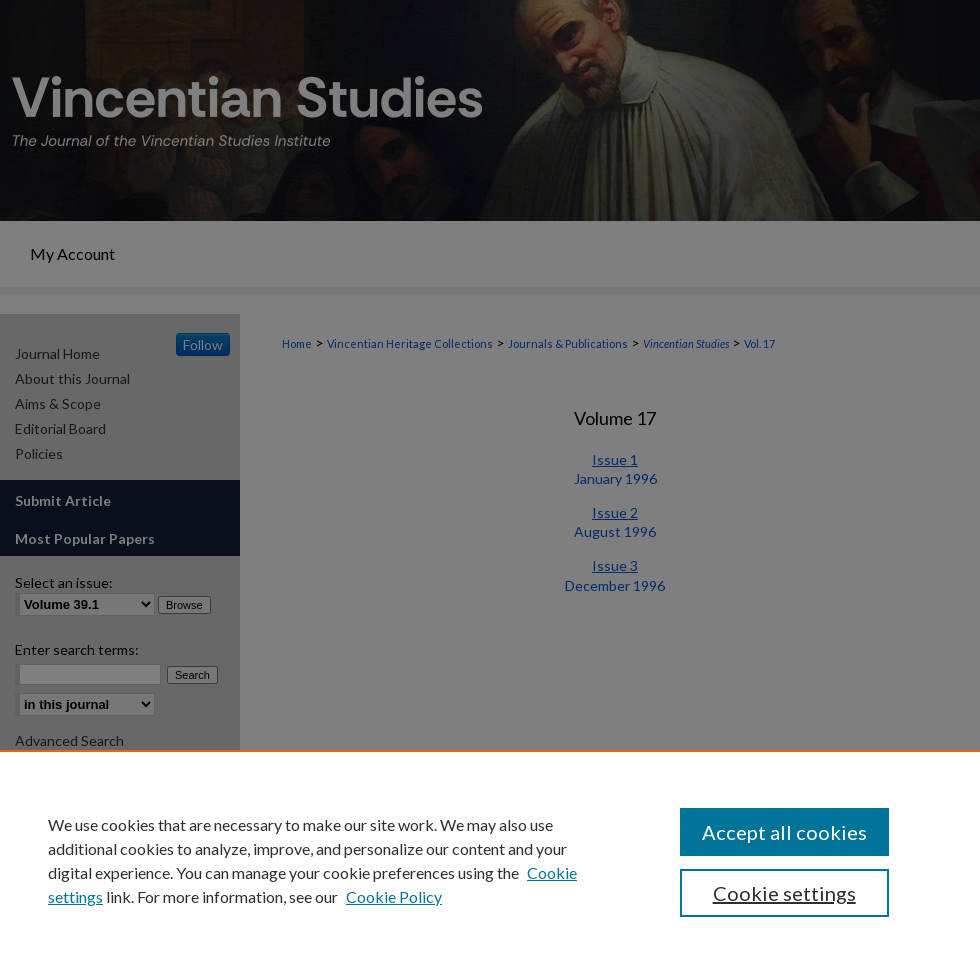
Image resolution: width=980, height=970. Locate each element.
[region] (490, 860)
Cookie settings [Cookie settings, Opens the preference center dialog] (784, 893)
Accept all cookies (784, 832)
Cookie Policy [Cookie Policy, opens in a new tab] (394, 896)
